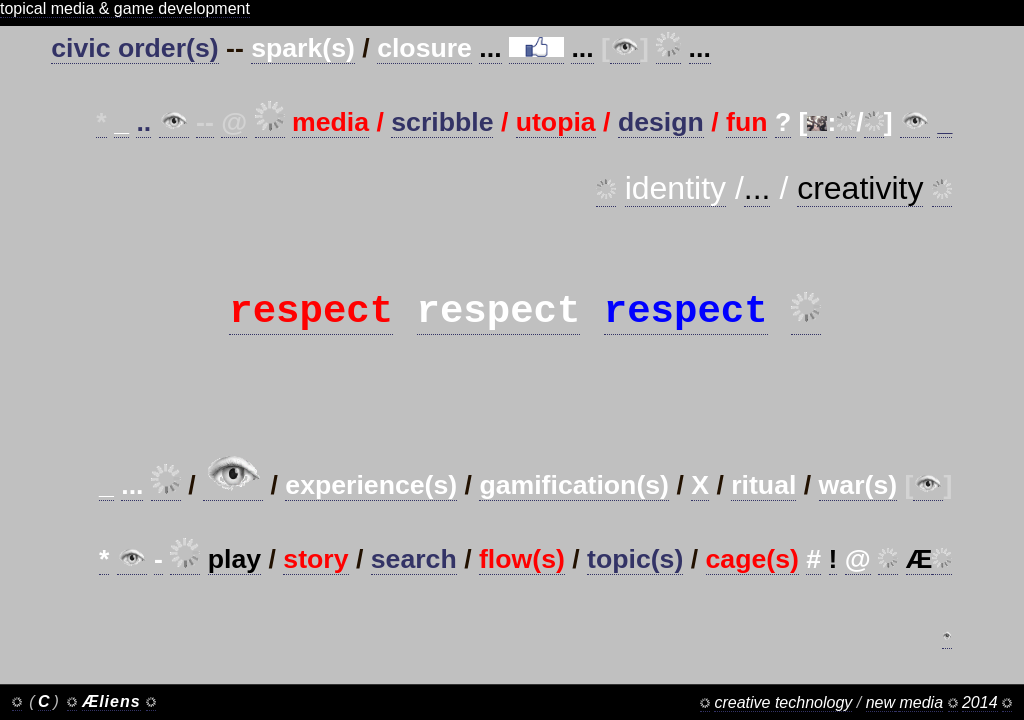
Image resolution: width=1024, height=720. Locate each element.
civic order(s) (134, 48)
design (661, 122)
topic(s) (635, 586)
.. (143, 122)
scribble (442, 122)
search (414, 586)
